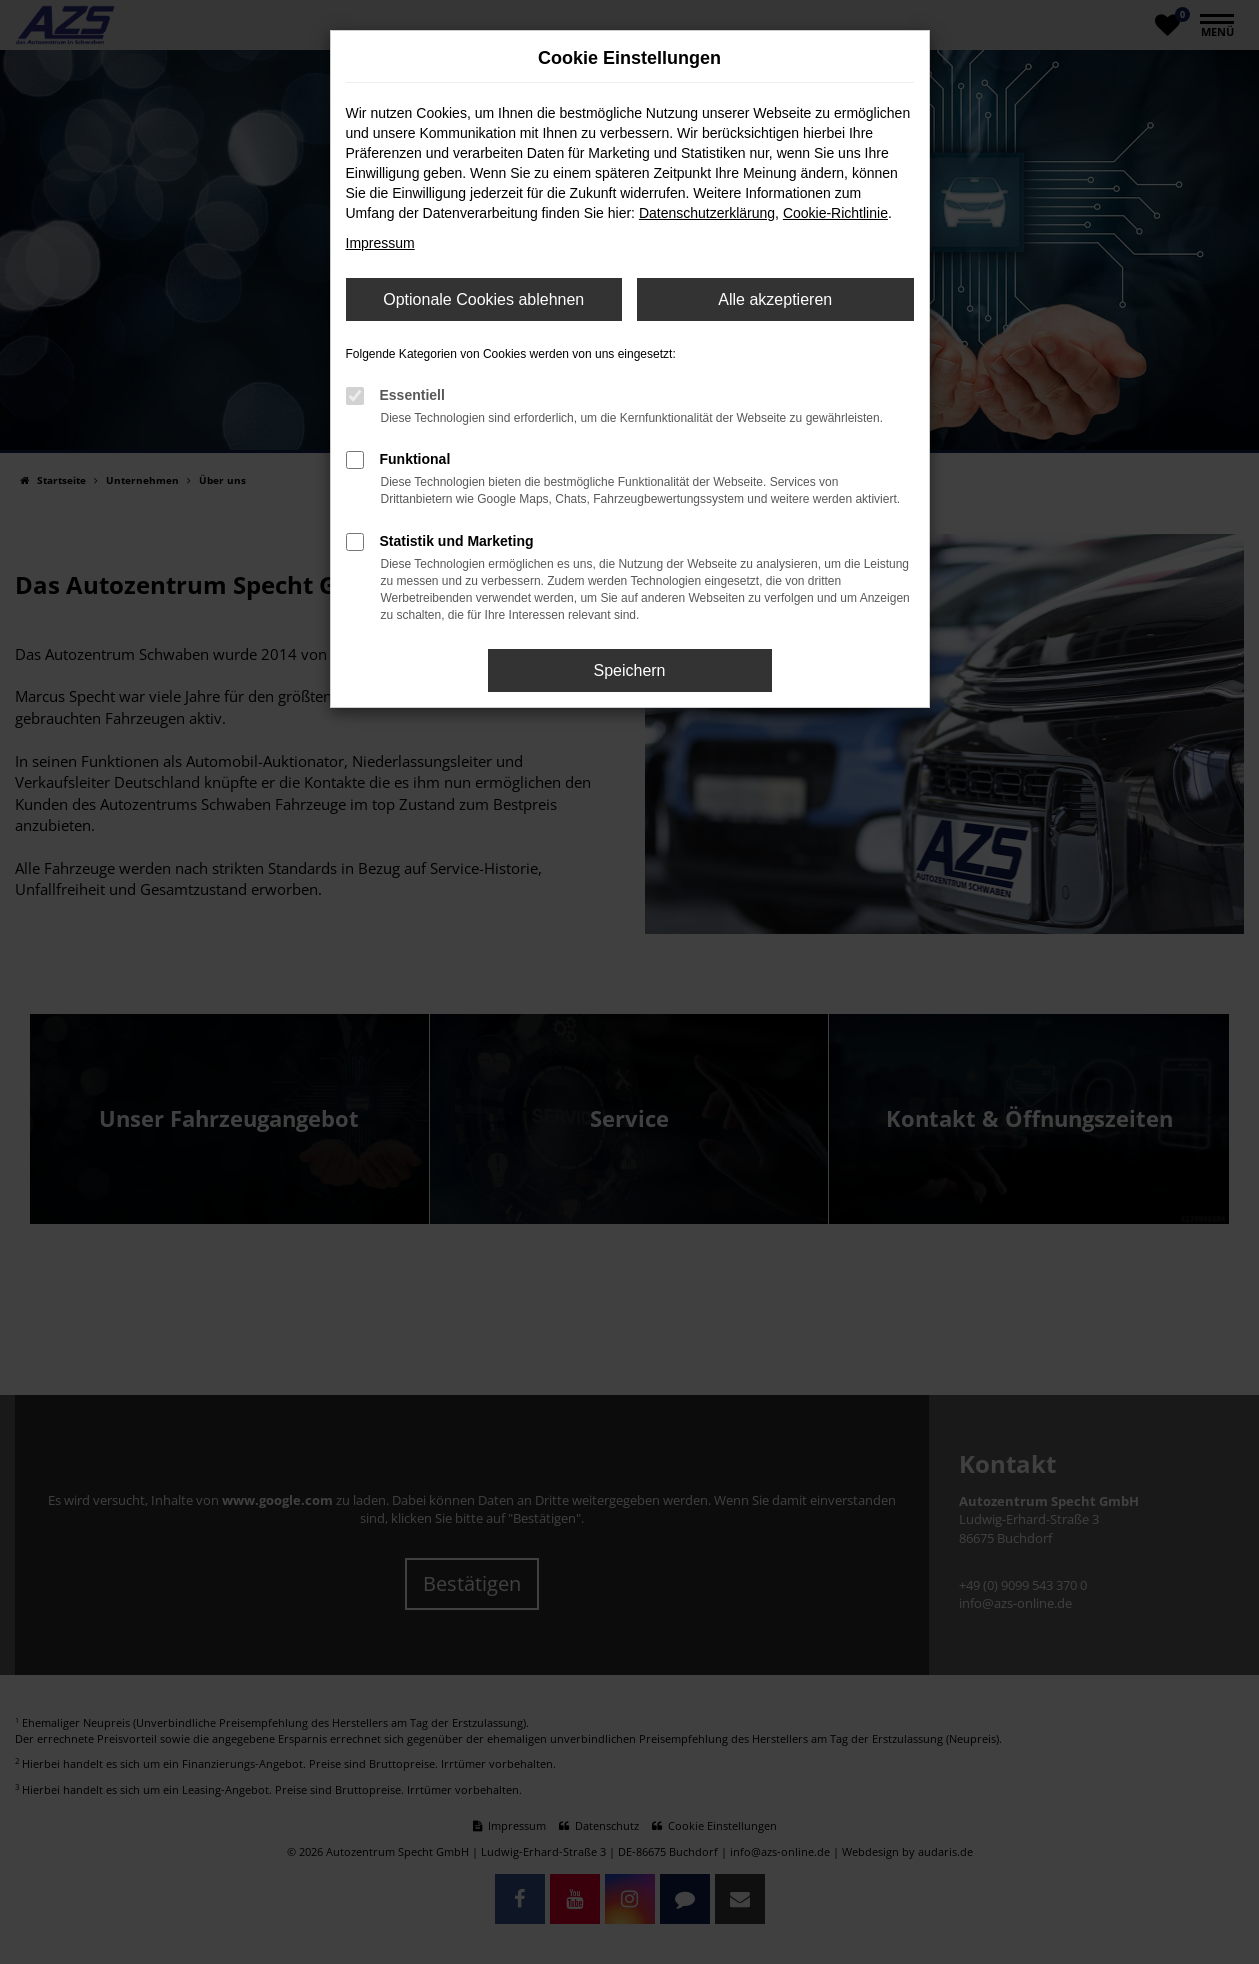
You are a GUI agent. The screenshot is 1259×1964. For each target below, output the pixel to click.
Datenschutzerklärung (707, 213)
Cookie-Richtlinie (835, 213)
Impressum (380, 243)
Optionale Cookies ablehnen (483, 299)
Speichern (629, 670)
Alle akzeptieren (775, 299)
